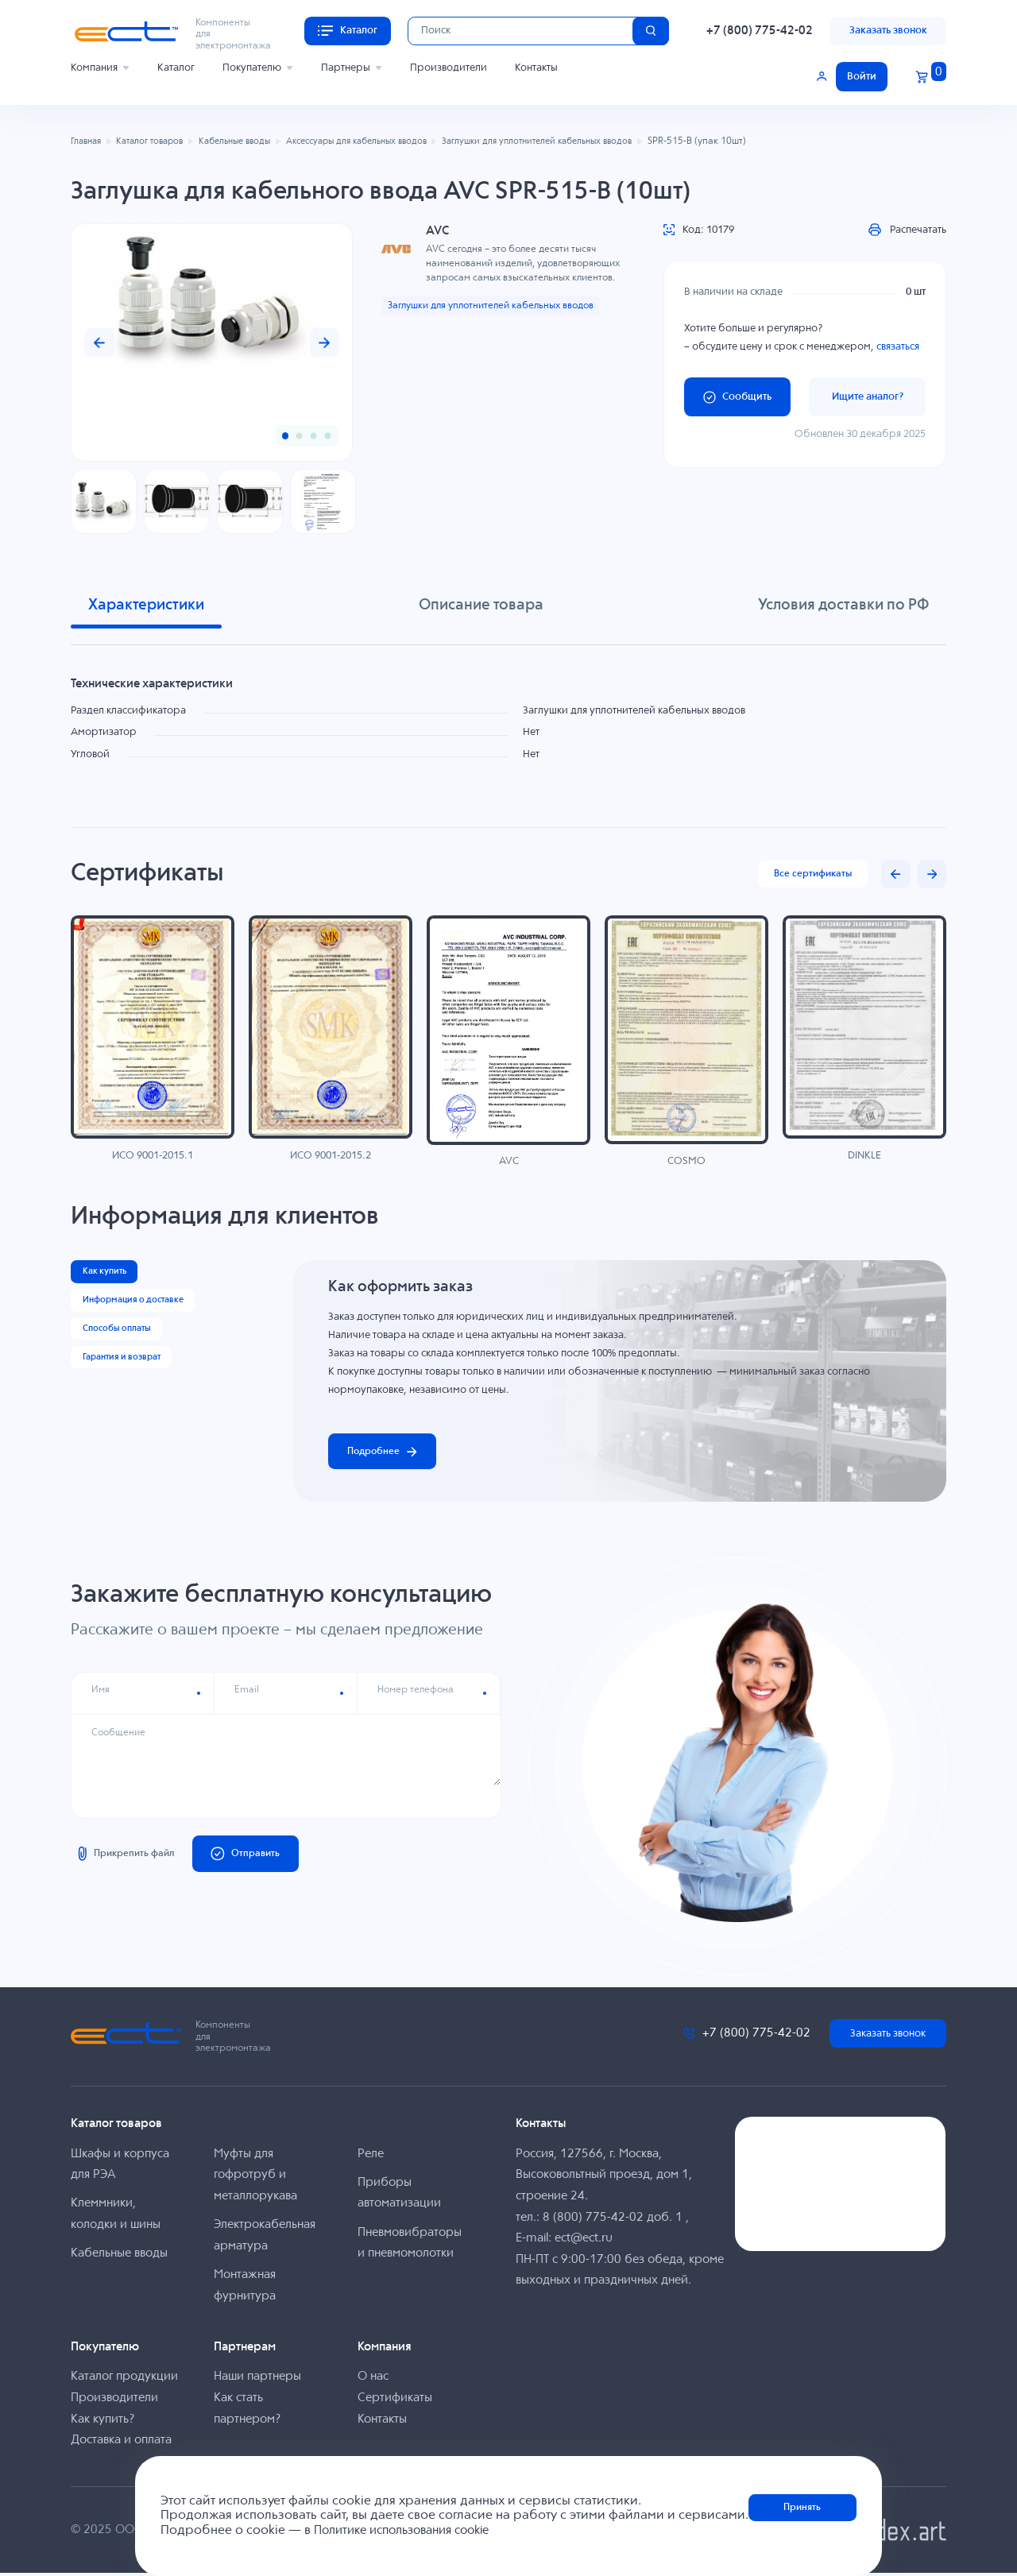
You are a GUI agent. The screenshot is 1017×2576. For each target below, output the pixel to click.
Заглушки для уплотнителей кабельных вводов (500, 306)
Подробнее (386, 1452)
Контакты (536, 68)
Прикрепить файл (129, 1858)
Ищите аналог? (867, 397)
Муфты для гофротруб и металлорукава (255, 2177)
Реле (371, 2156)
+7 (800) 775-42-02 (759, 31)
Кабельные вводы (119, 2256)
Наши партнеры (257, 2379)
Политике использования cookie (407, 2530)
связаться (897, 347)
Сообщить (737, 397)
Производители (448, 68)
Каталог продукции (124, 2379)
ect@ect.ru (584, 2241)
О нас (373, 2379)
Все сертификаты (809, 874)
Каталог (176, 68)
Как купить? (102, 2421)
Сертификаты (395, 2400)
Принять (802, 2508)
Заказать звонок (888, 30)
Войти (861, 77)
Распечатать (907, 229)
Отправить (258, 1858)
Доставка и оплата (121, 2443)
